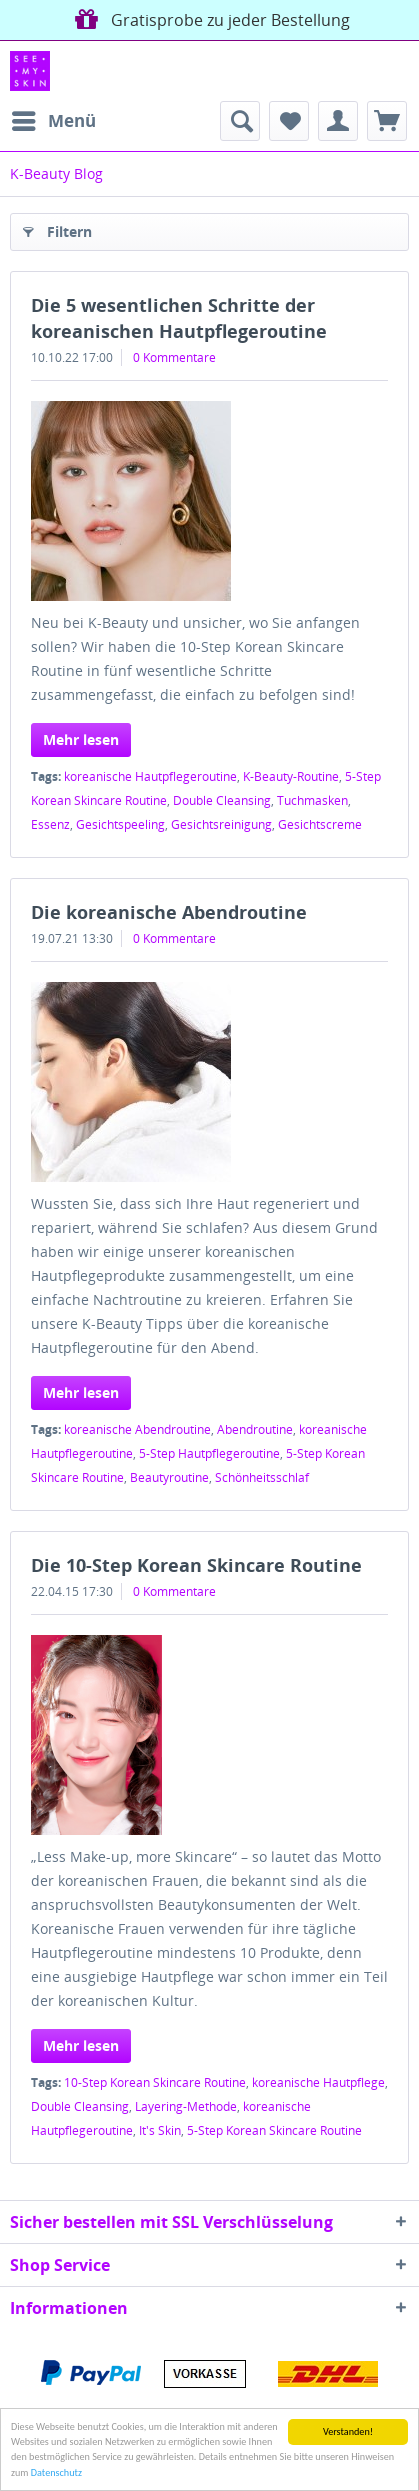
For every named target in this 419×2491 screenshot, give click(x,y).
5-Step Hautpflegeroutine (209, 1453)
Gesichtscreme (320, 824)
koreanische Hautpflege (318, 2082)
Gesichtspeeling (120, 824)
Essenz (50, 824)
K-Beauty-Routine (291, 776)
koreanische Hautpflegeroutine (150, 776)
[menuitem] (53, 121)
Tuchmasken (312, 800)
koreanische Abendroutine (137, 1429)
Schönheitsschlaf (262, 1477)
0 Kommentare (174, 357)
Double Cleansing (222, 800)
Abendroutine (255, 1429)
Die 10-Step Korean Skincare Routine (196, 1565)
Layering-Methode (186, 2106)
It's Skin (160, 2130)
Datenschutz (56, 2472)
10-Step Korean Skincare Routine (155, 2082)
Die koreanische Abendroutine (169, 912)
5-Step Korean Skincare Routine (274, 2130)
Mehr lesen (81, 739)
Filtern (57, 228)
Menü (54, 118)
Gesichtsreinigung (221, 824)
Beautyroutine (169, 1477)
